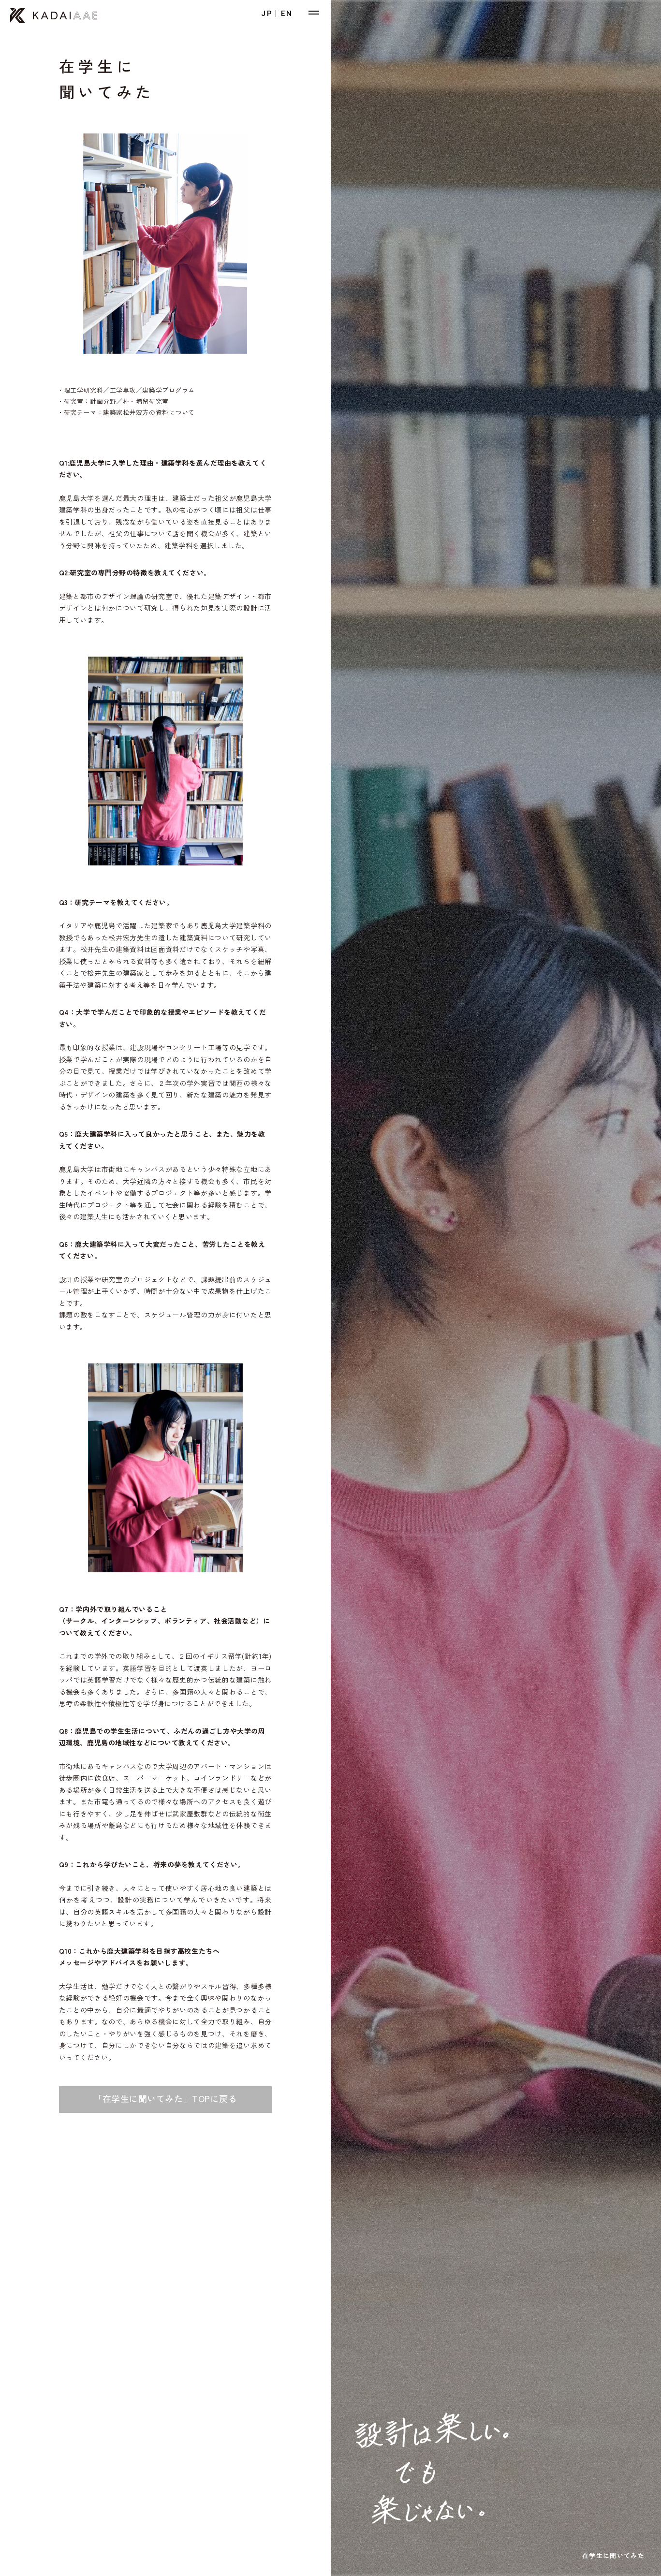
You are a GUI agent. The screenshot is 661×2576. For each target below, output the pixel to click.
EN (287, 13)
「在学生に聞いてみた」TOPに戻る (165, 2098)
